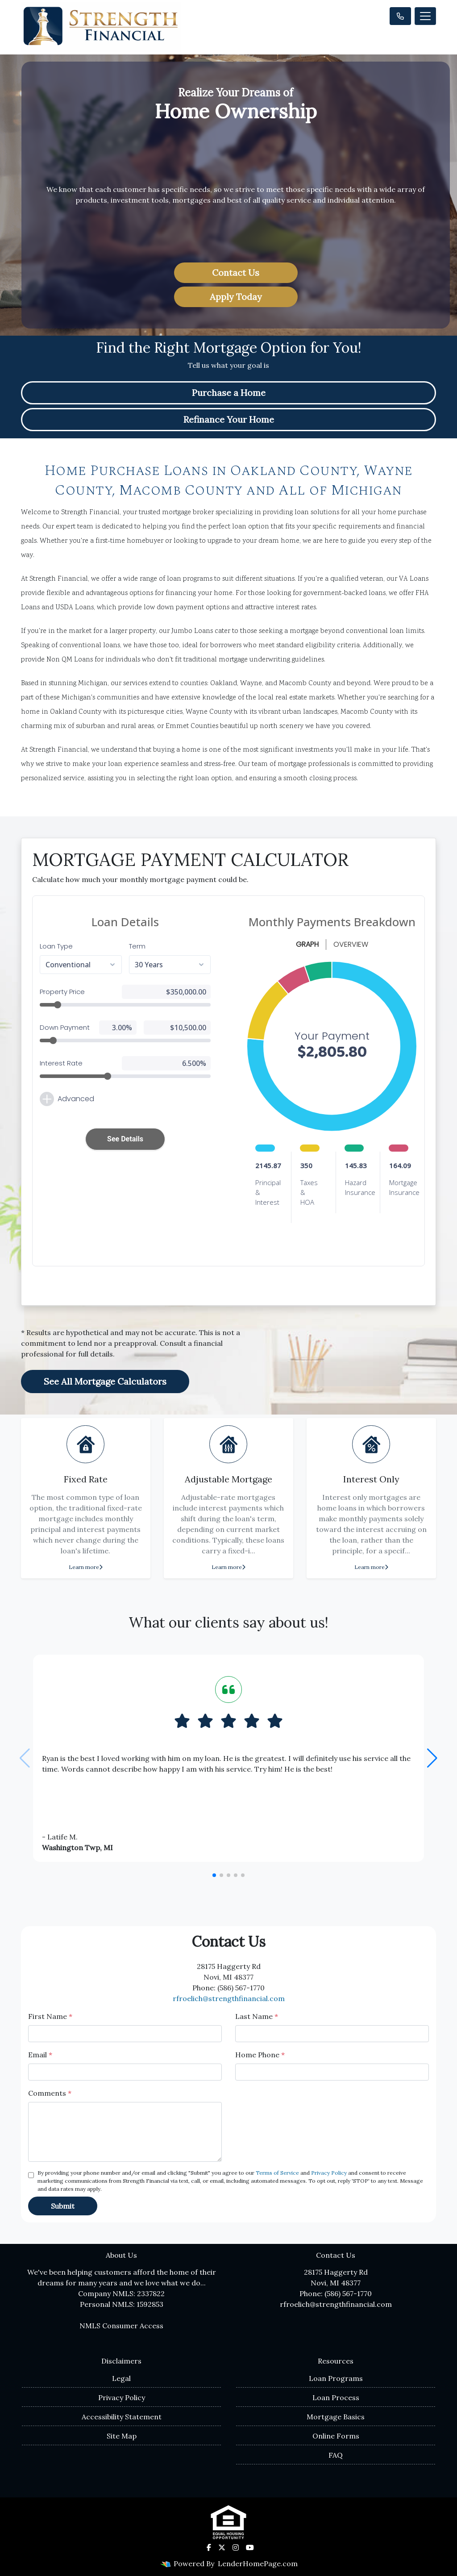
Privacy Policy (329, 2172)
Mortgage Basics (336, 2416)
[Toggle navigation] (425, 16)
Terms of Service (277, 2172)
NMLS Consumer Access (121, 2325)
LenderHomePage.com (258, 2563)
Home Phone (260, 2054)
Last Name (256, 2016)
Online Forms (335, 2435)
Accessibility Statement (122, 2416)
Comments (49, 2093)
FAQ (335, 2455)
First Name (50, 2016)
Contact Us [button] (235, 272)
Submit (63, 2205)
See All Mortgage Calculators (105, 1381)
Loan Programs (336, 2378)
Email (40, 2054)
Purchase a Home (229, 392)
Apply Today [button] (236, 296)
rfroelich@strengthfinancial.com (229, 1998)
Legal (121, 2378)
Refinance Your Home (228, 419)
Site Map (122, 2435)
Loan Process (335, 2397)
